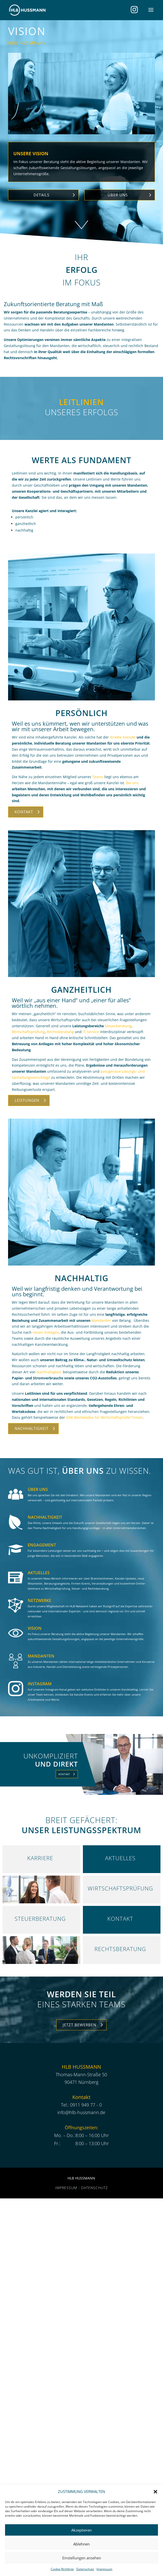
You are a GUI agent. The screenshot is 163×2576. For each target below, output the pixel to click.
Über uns (118, 194)
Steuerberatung (118, 1025)
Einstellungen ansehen (81, 2557)
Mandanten (101, 1320)
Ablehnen (81, 2543)
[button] (155, 2491)
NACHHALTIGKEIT (31, 1428)
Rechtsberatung (60, 1031)
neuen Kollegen (45, 1332)
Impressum (104, 2569)
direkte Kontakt (123, 737)
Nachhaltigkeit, (49, 1372)
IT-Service (91, 1031)
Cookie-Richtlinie (62, 2569)
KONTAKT (24, 811)
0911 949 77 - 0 (86, 2235)
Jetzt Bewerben (79, 2155)
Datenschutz (85, 2569)
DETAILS (41, 194)
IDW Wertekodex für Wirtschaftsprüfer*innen (104, 1417)
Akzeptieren (81, 2530)
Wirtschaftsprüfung (28, 1031)
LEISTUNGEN (27, 1100)
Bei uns (132, 782)
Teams (97, 776)
